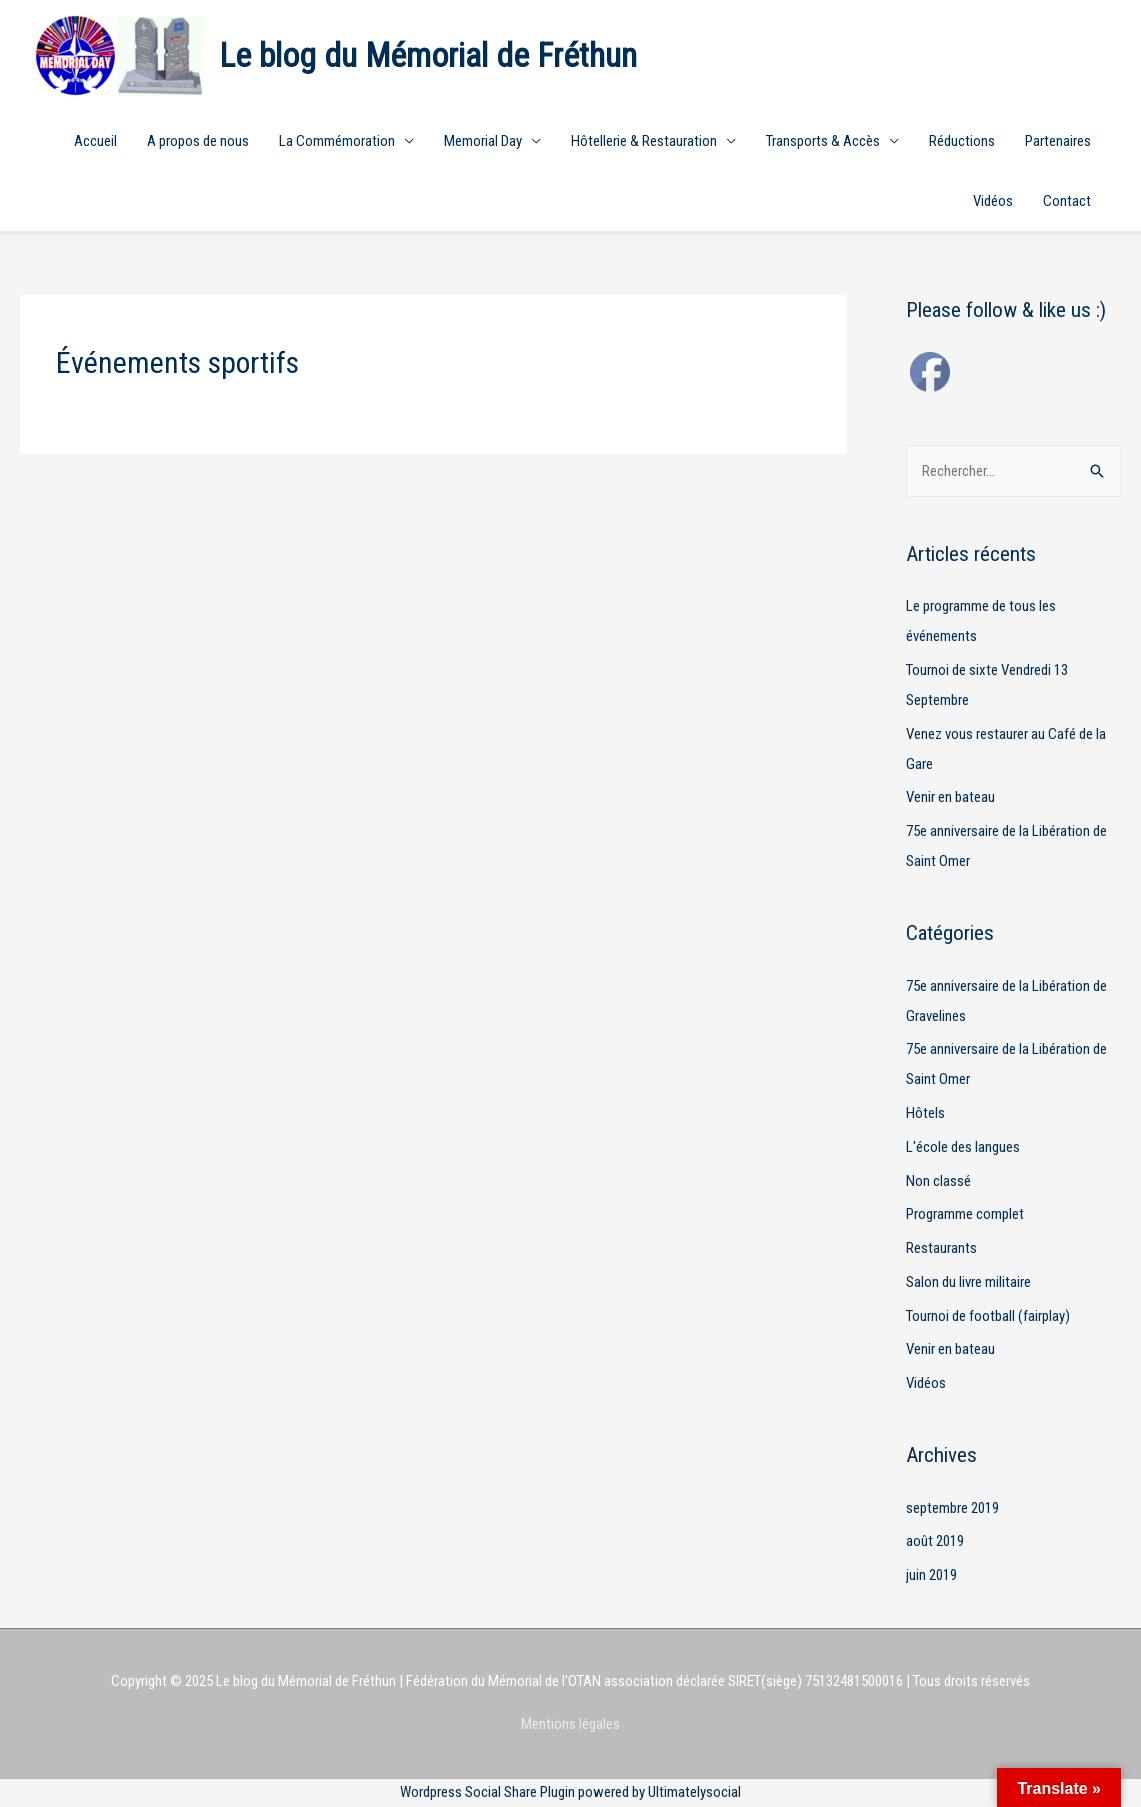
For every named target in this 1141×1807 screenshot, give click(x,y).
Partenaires (1058, 141)
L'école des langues (963, 1147)
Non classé (938, 1181)
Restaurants (941, 1248)
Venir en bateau (950, 797)
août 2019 (935, 1541)
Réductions (962, 141)
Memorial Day (483, 141)
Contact (1067, 201)
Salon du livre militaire (968, 1282)
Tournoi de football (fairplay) (988, 1316)
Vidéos (993, 201)
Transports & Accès (823, 141)
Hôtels (925, 1113)
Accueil (95, 141)
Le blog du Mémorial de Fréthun (428, 55)
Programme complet (965, 1214)
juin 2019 (931, 1575)
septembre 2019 (952, 1508)
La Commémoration (337, 141)
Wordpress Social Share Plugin (489, 1792)
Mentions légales (570, 1724)
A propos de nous (198, 141)
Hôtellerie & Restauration (644, 141)
